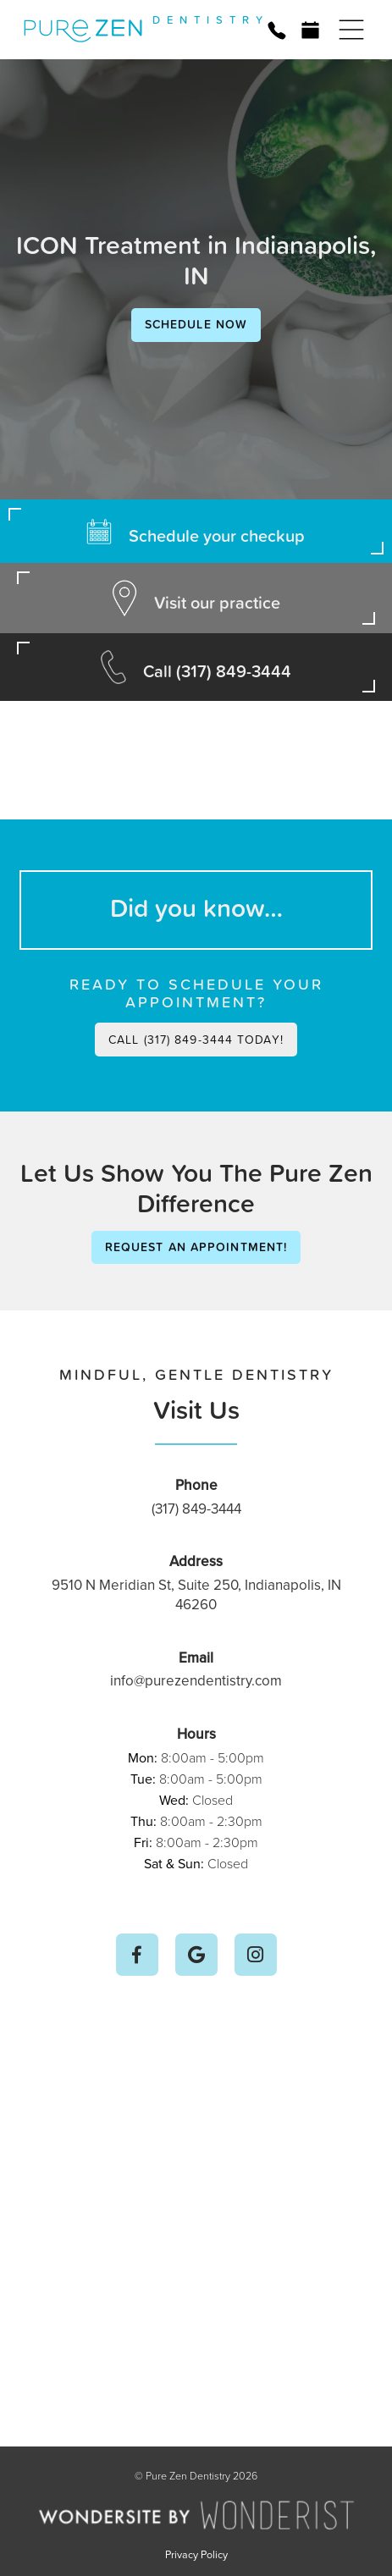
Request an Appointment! (196, 1246)
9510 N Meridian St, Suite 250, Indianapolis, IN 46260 (196, 1595)
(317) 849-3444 (196, 1508)
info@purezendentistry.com (196, 1680)
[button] (351, 29)
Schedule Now (196, 324)
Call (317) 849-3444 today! (196, 1039)
